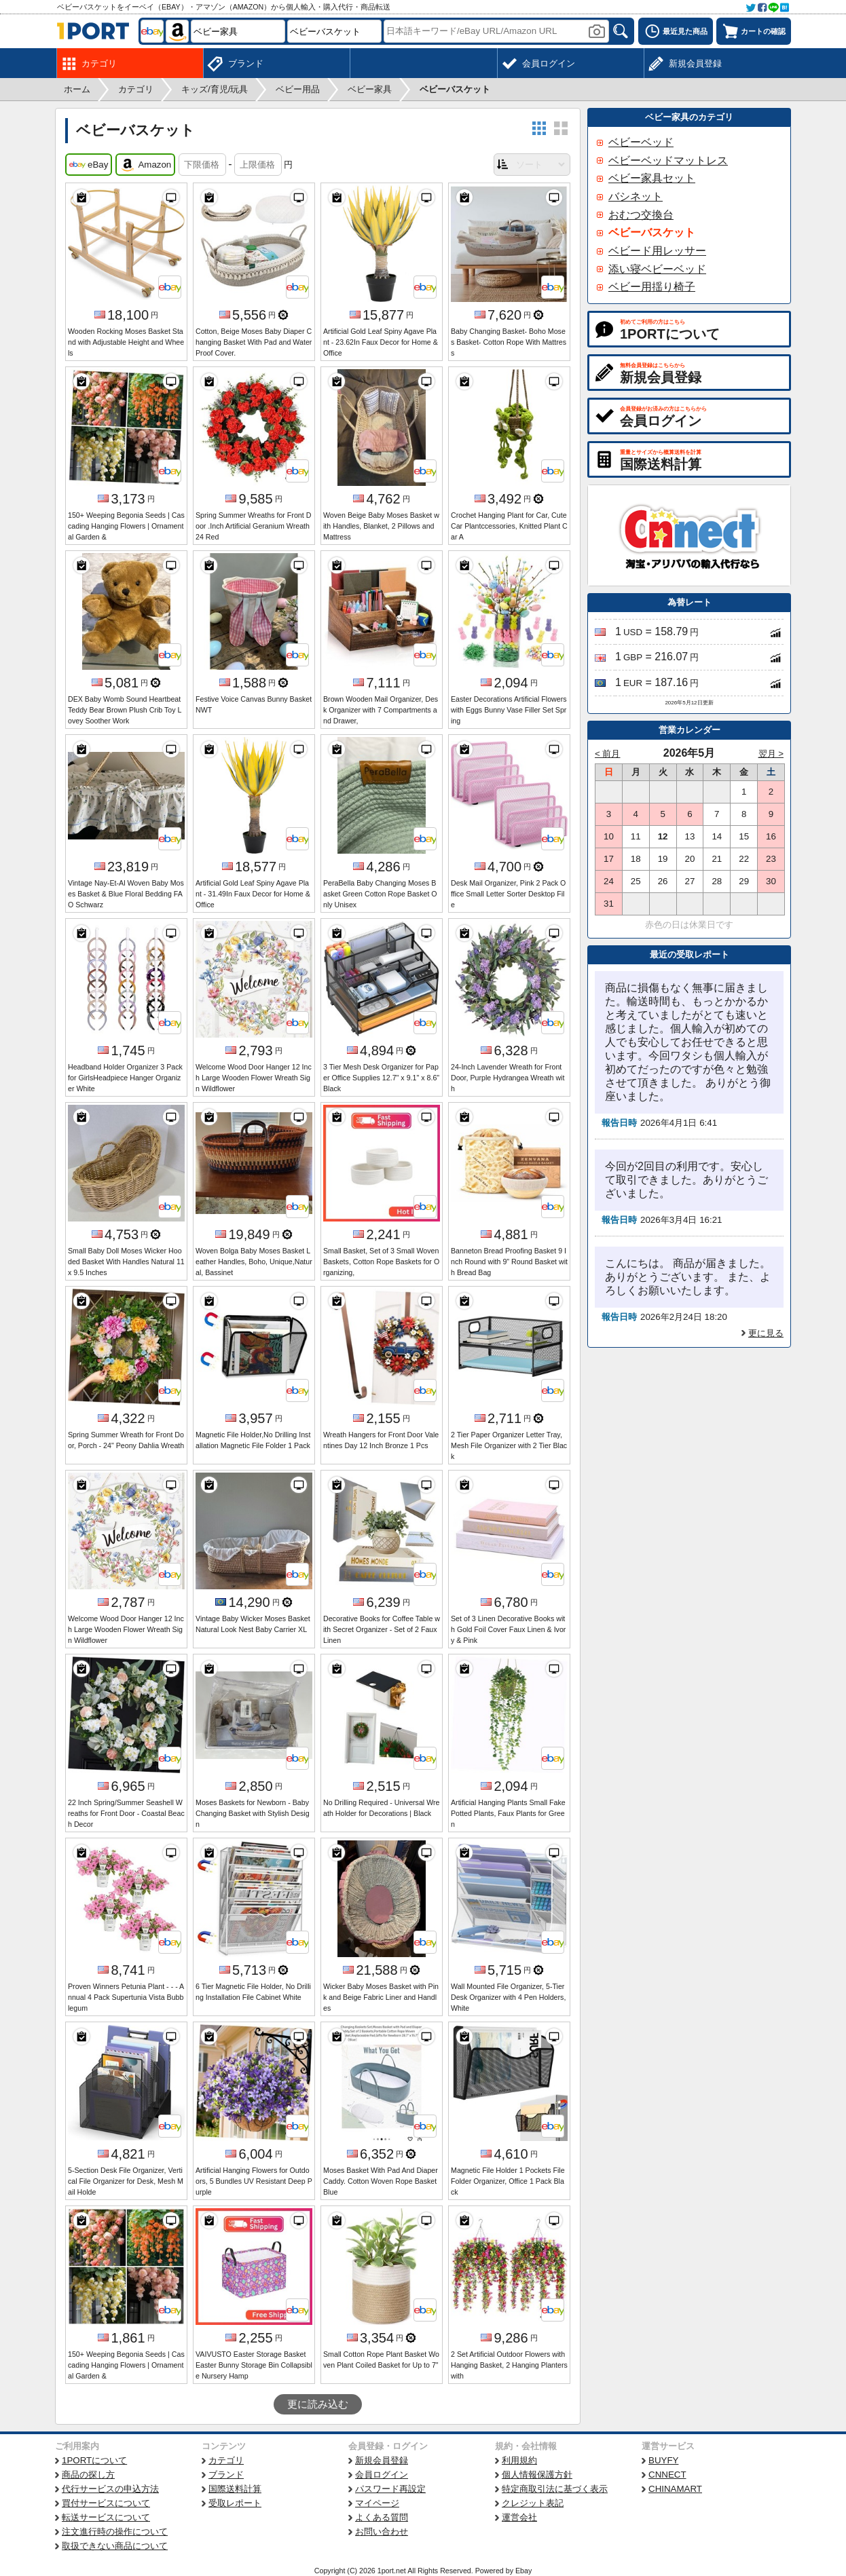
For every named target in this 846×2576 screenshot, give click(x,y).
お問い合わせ (381, 2531)
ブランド (226, 2474)
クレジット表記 (533, 2503)
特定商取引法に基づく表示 (555, 2489)
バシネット (635, 196)
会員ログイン (381, 2474)
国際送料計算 (234, 2489)
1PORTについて (94, 2460)
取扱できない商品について (115, 2546)
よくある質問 (381, 2517)
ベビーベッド (641, 142)
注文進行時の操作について (115, 2531)
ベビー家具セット (651, 178)
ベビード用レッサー (657, 251)
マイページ (377, 2503)
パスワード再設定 (390, 2489)
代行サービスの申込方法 (110, 2489)
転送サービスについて (106, 2517)
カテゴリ (226, 2460)
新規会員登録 (381, 2460)
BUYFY (663, 2460)
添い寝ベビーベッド (657, 269)
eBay (88, 165)
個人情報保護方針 (537, 2474)
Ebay (523, 2570)
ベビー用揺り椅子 (651, 286)
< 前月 (608, 754)
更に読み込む (317, 2404)
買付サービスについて (106, 2503)
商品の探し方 (88, 2474)
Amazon (145, 165)
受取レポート (234, 2503)
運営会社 (519, 2517)
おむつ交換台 (641, 215)
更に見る (766, 1333)
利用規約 (519, 2460)
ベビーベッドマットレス (668, 160)
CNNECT (667, 2474)
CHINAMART (675, 2489)
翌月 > (771, 754)
